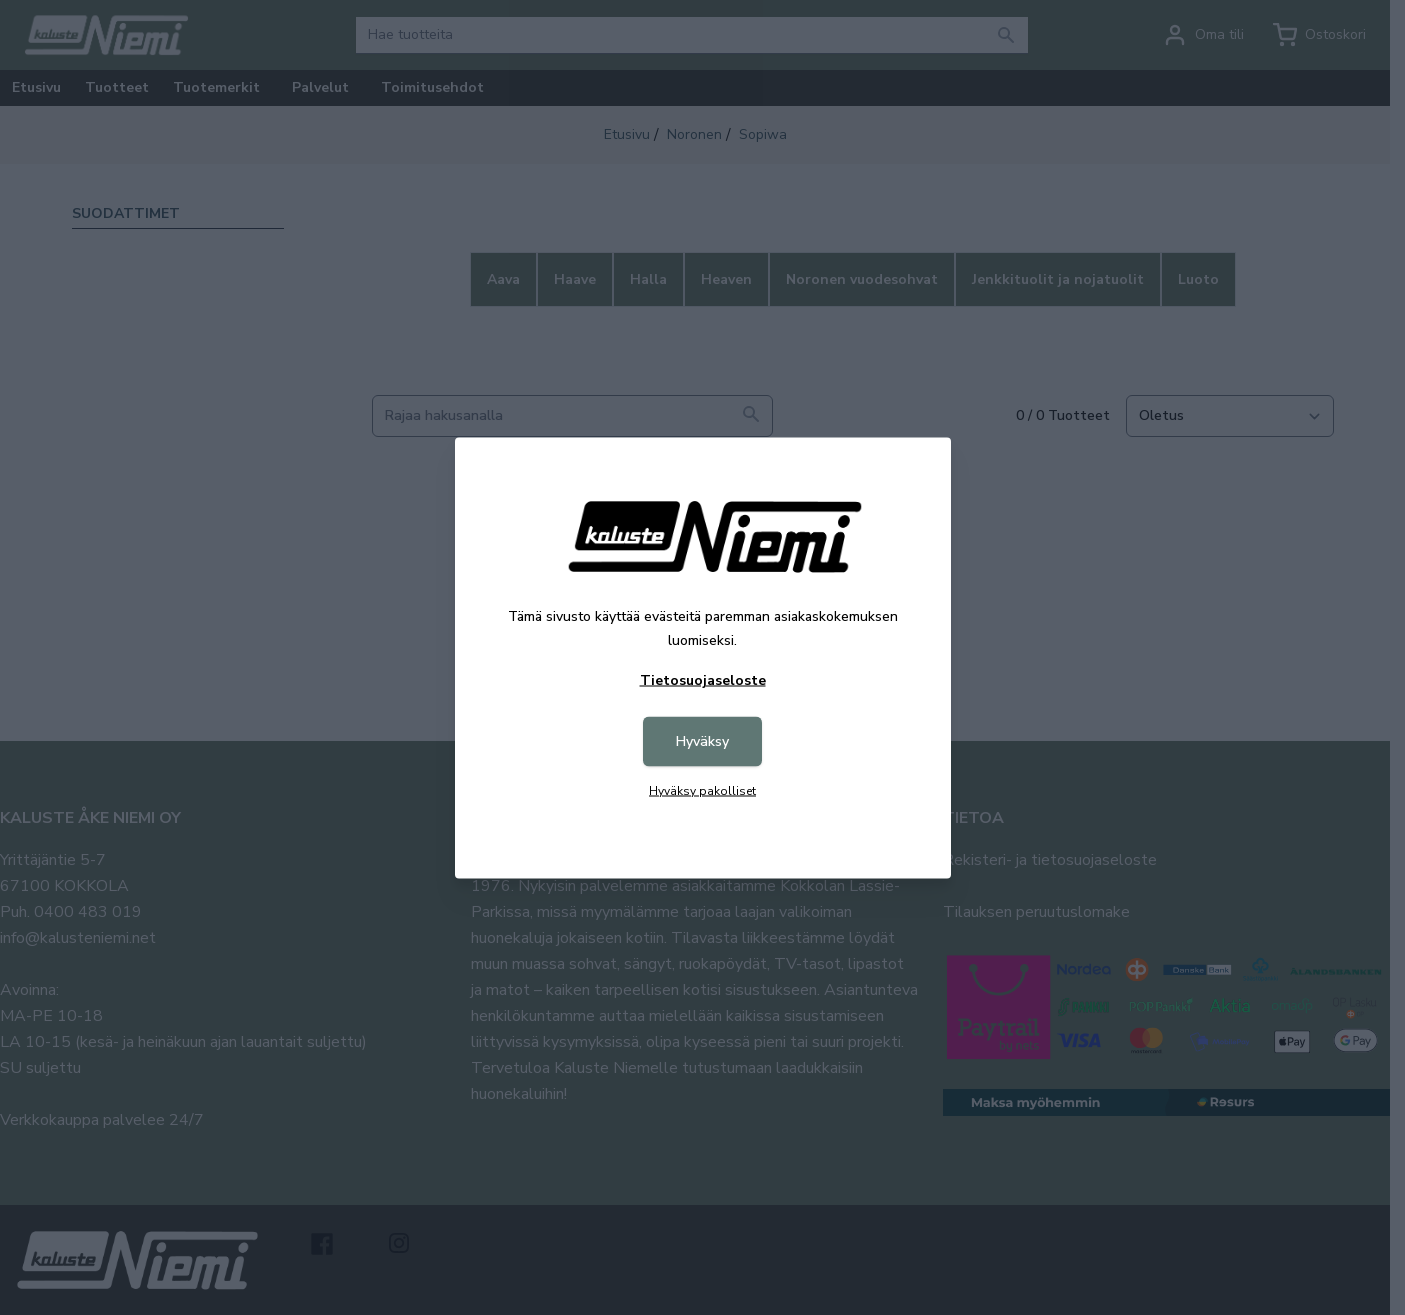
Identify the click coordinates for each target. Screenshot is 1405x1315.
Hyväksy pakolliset (702, 790)
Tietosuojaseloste (703, 679)
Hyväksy (702, 740)
